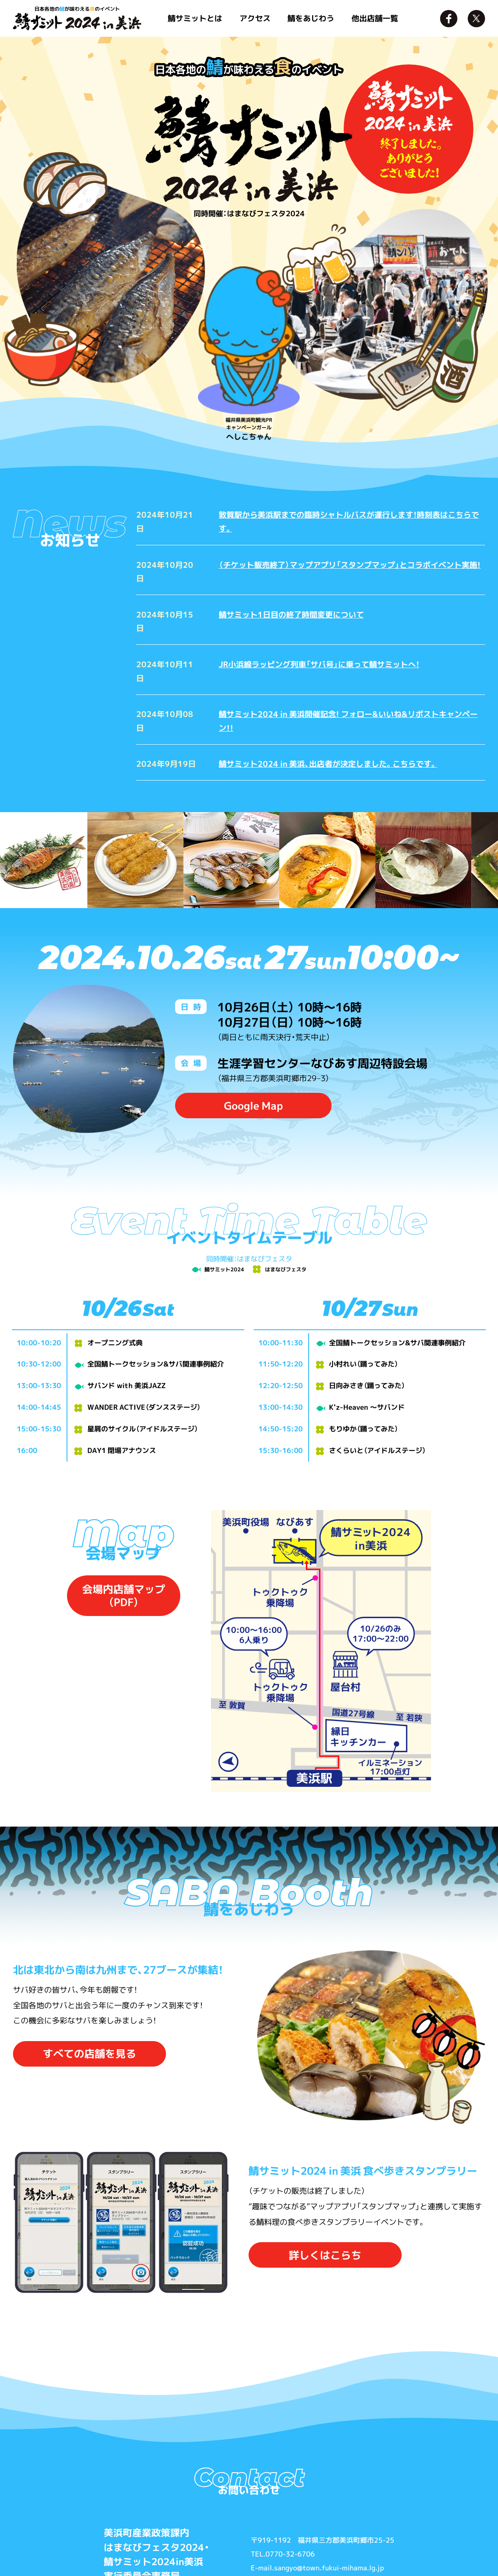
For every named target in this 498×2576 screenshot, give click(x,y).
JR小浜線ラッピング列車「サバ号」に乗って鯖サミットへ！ (319, 664)
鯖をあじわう (310, 18)
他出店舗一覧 (374, 18)
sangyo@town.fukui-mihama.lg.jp (329, 2567)
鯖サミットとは (195, 18)
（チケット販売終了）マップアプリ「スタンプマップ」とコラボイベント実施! (350, 565)
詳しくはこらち (325, 2255)
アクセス (255, 18)
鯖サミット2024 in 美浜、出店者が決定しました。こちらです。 (328, 764)
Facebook (448, 18)
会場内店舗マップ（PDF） (123, 1595)
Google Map (253, 1106)
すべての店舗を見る (89, 2053)
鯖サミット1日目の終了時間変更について (291, 614)
